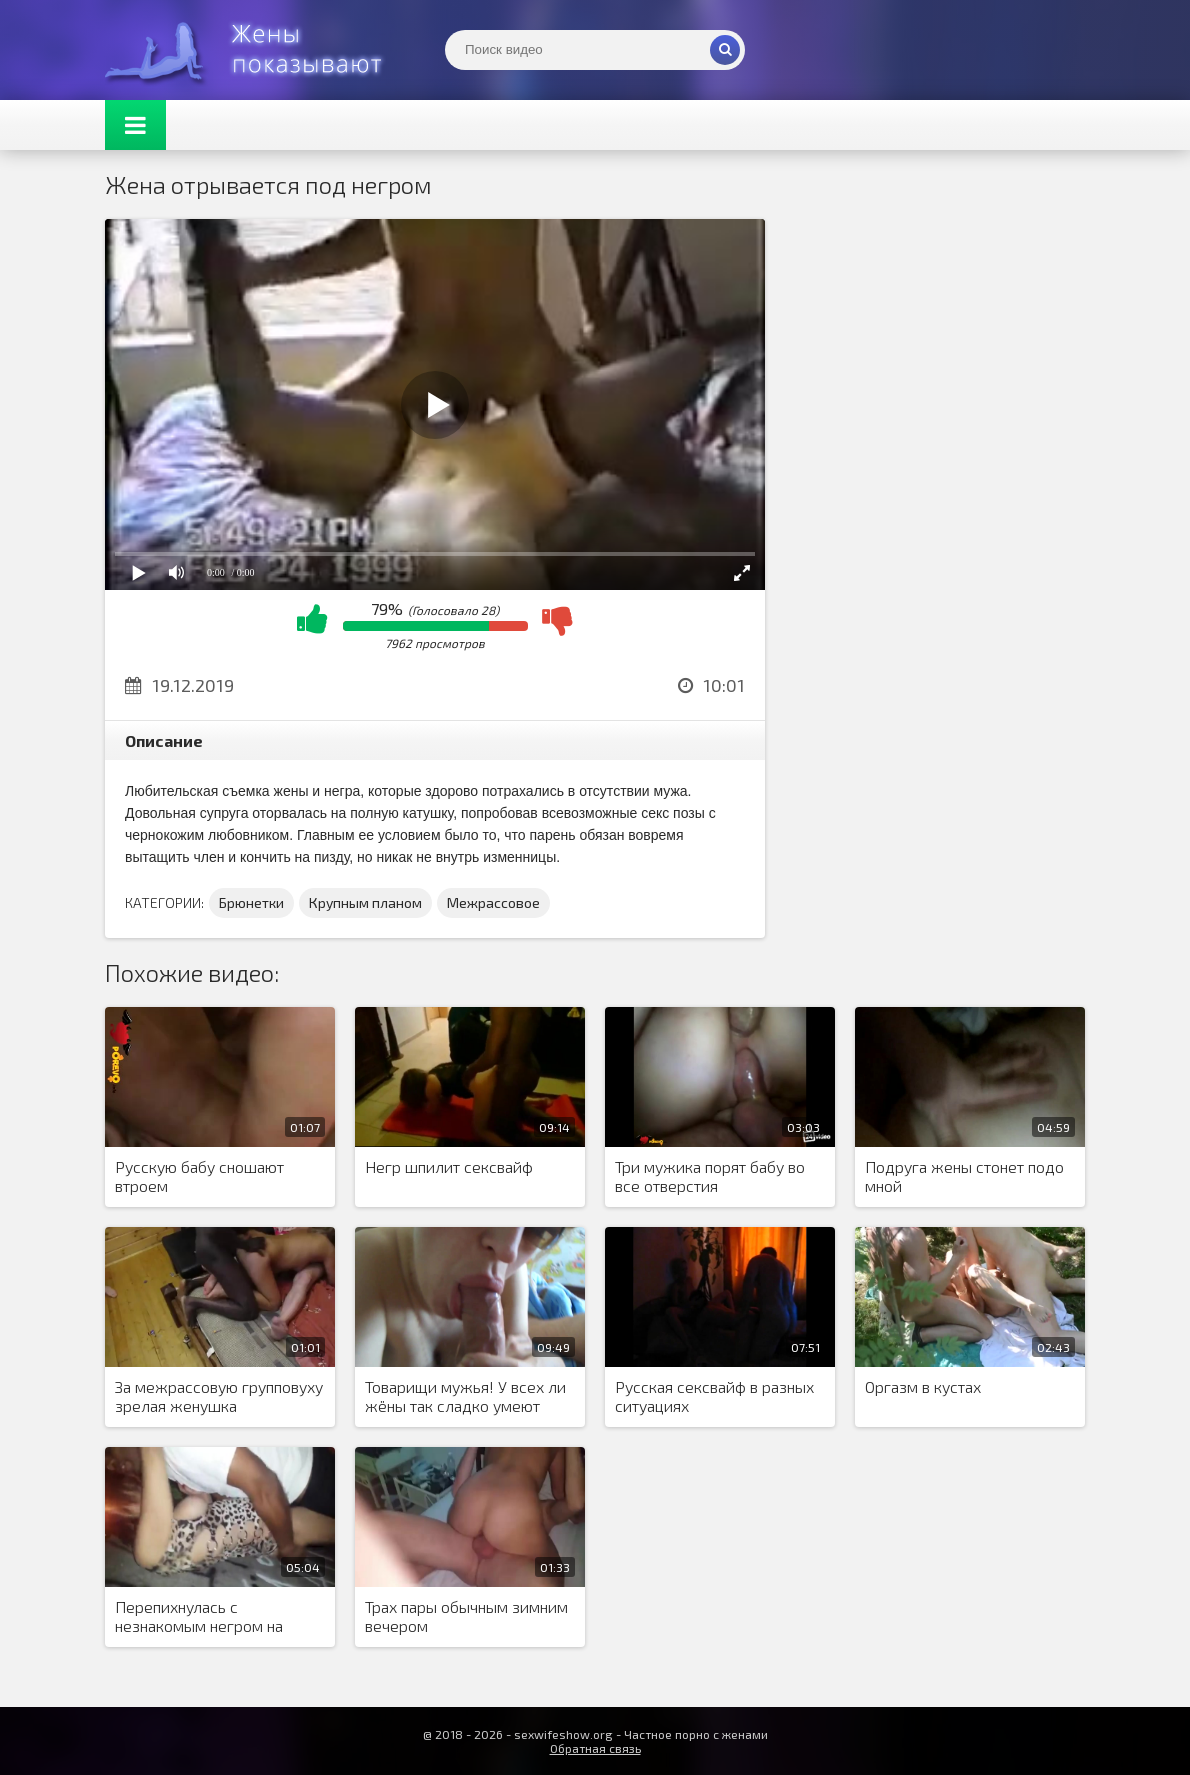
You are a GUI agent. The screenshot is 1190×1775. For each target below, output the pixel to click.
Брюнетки (251, 902)
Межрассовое (493, 902)
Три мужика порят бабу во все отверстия (710, 1176)
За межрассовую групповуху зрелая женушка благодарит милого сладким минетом (220, 1397)
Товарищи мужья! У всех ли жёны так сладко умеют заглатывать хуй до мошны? (467, 1397)
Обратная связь (595, 1748)
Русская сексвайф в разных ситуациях (714, 1396)
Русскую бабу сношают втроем (199, 1176)
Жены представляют (255, 50)
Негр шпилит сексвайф (449, 1166)
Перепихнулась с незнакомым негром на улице (199, 1617)
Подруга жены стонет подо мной (964, 1176)
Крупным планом (365, 902)
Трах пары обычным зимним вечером (466, 1616)
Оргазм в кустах (923, 1386)
